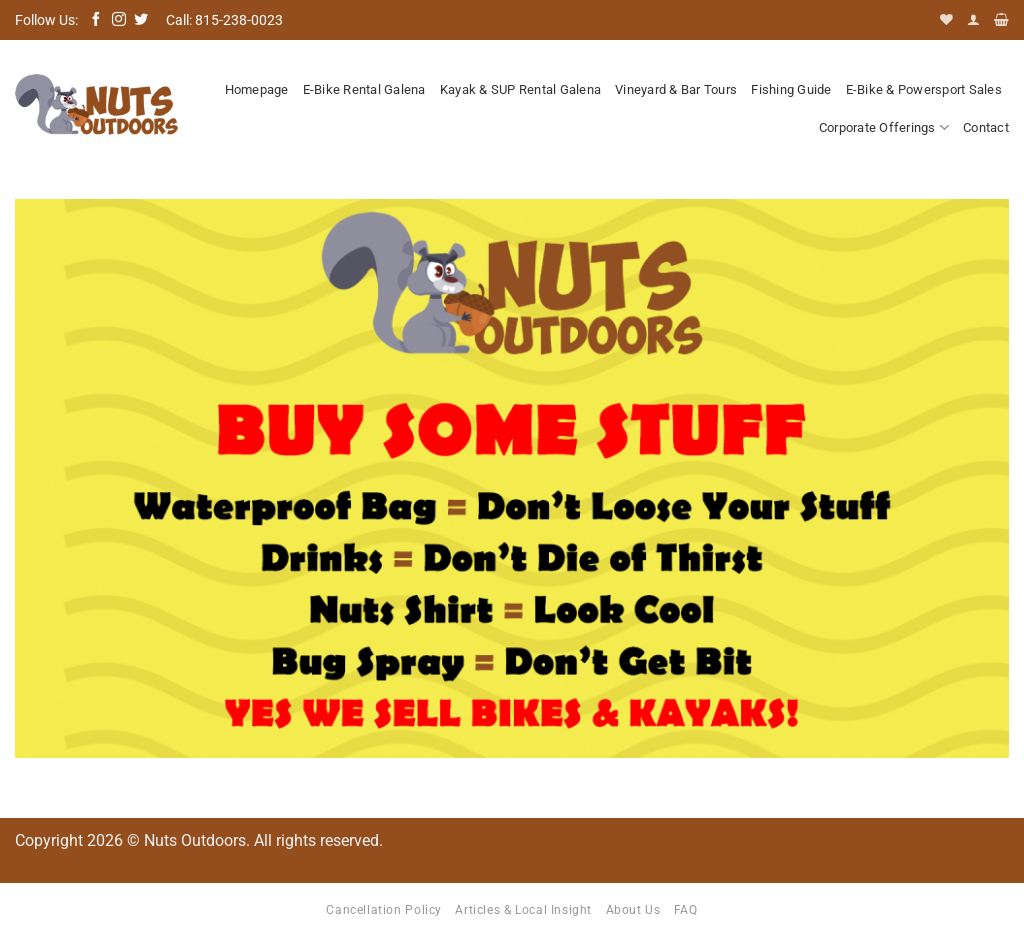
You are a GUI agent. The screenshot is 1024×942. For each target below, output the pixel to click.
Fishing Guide (791, 89)
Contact (986, 127)
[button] (973, 19)
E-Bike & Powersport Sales (924, 89)
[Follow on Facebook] (96, 20)
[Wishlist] (946, 19)
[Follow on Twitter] (141, 20)
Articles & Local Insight (523, 910)
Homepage (257, 89)
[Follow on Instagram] (119, 20)
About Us (633, 910)
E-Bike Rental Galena (364, 89)
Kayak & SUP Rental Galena (520, 89)
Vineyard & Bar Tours (676, 89)
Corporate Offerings (884, 127)
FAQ (686, 910)
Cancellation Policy (384, 910)
